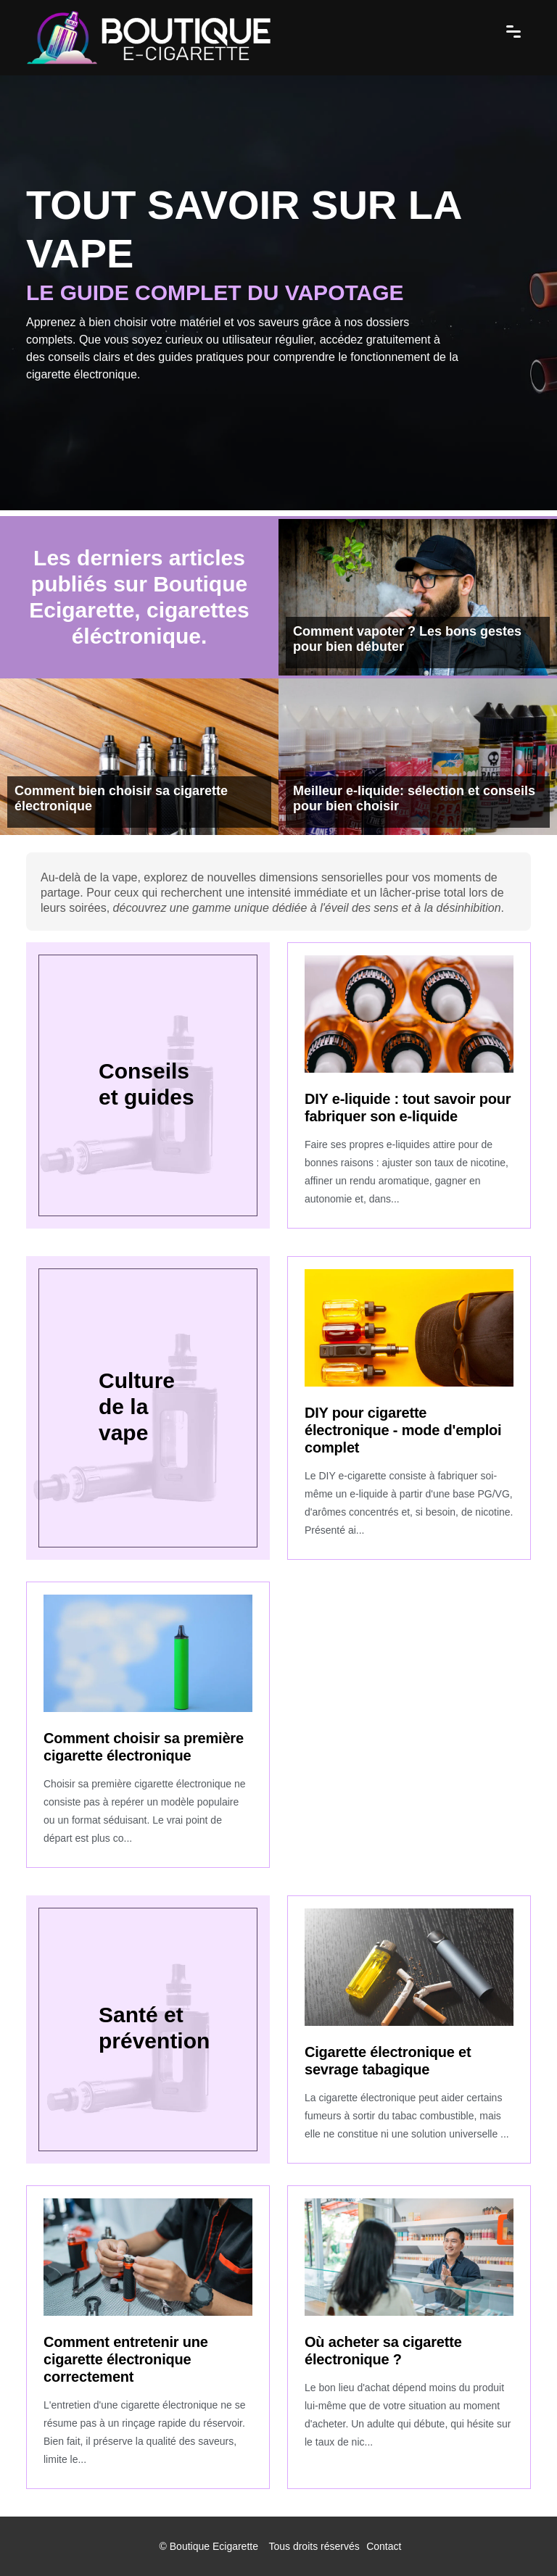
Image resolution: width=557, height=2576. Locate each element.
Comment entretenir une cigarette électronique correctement (126, 2359)
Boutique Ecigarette (214, 2546)
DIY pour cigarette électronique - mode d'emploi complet (403, 1430)
